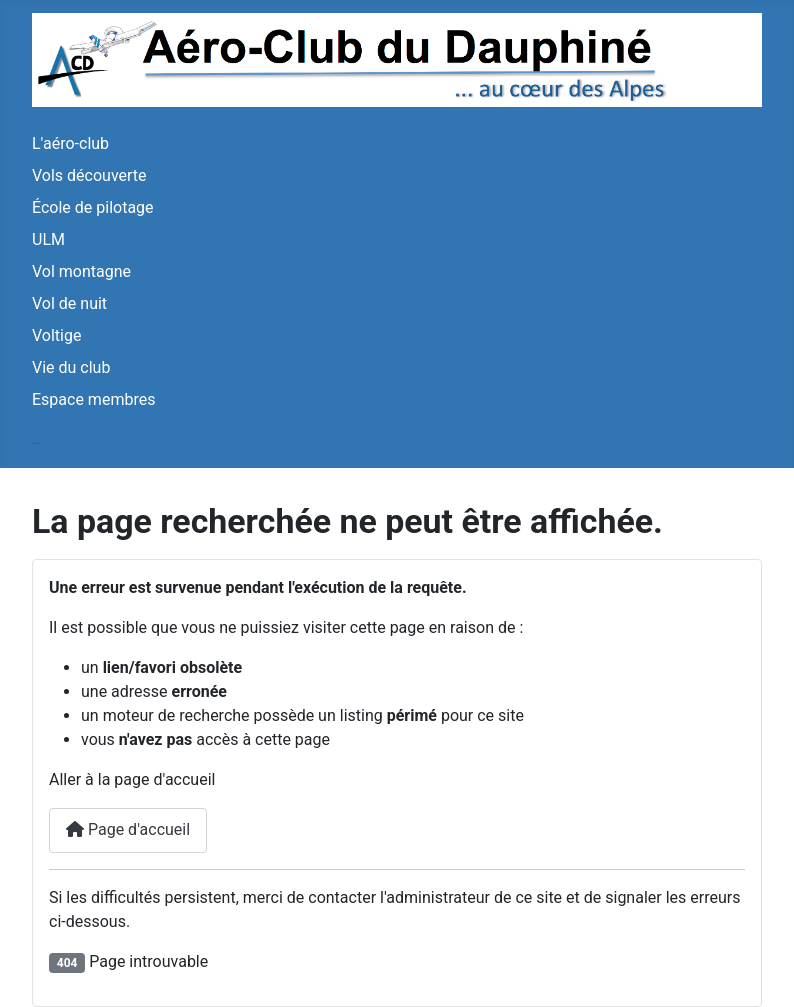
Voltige (56, 335)
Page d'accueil (128, 829)
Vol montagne (81, 271)
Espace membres (93, 399)
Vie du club (71, 367)
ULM (48, 239)
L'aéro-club (70, 143)
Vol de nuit (69, 303)
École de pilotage (93, 207)
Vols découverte (89, 175)
